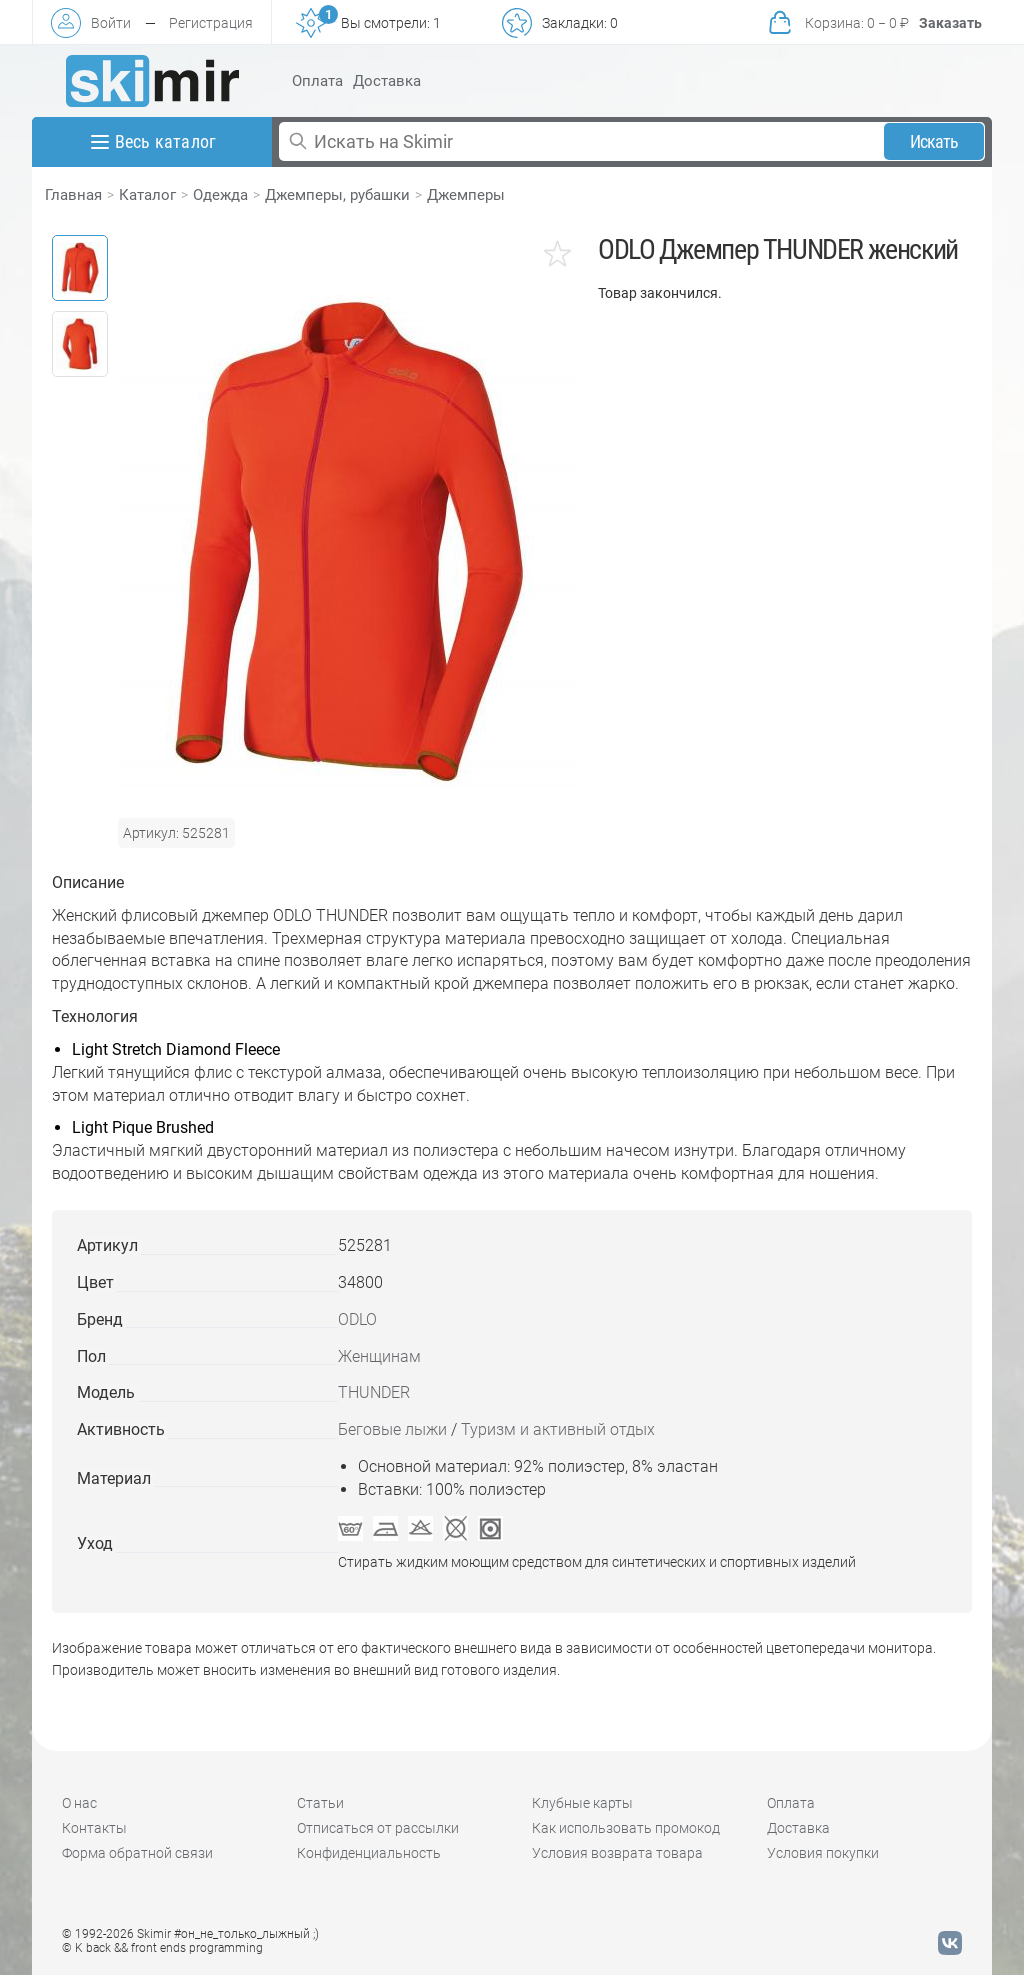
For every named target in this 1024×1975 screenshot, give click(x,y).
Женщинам (379, 1356)
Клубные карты (582, 1803)
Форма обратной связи (137, 1853)
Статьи (320, 1803)
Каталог (147, 195)
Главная (73, 195)
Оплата (317, 81)
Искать (934, 141)
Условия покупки (823, 1853)
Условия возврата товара (617, 1853)
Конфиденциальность (369, 1853)
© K (162, 1948)
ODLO (357, 1319)
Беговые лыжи (392, 1429)
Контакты (94, 1828)
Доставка (387, 81)
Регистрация (211, 23)
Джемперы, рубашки (337, 195)
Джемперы (466, 195)
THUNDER (374, 1392)
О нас (79, 1803)
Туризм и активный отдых (558, 1429)
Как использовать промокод (626, 1828)
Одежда (220, 195)
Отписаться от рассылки (378, 1828)
